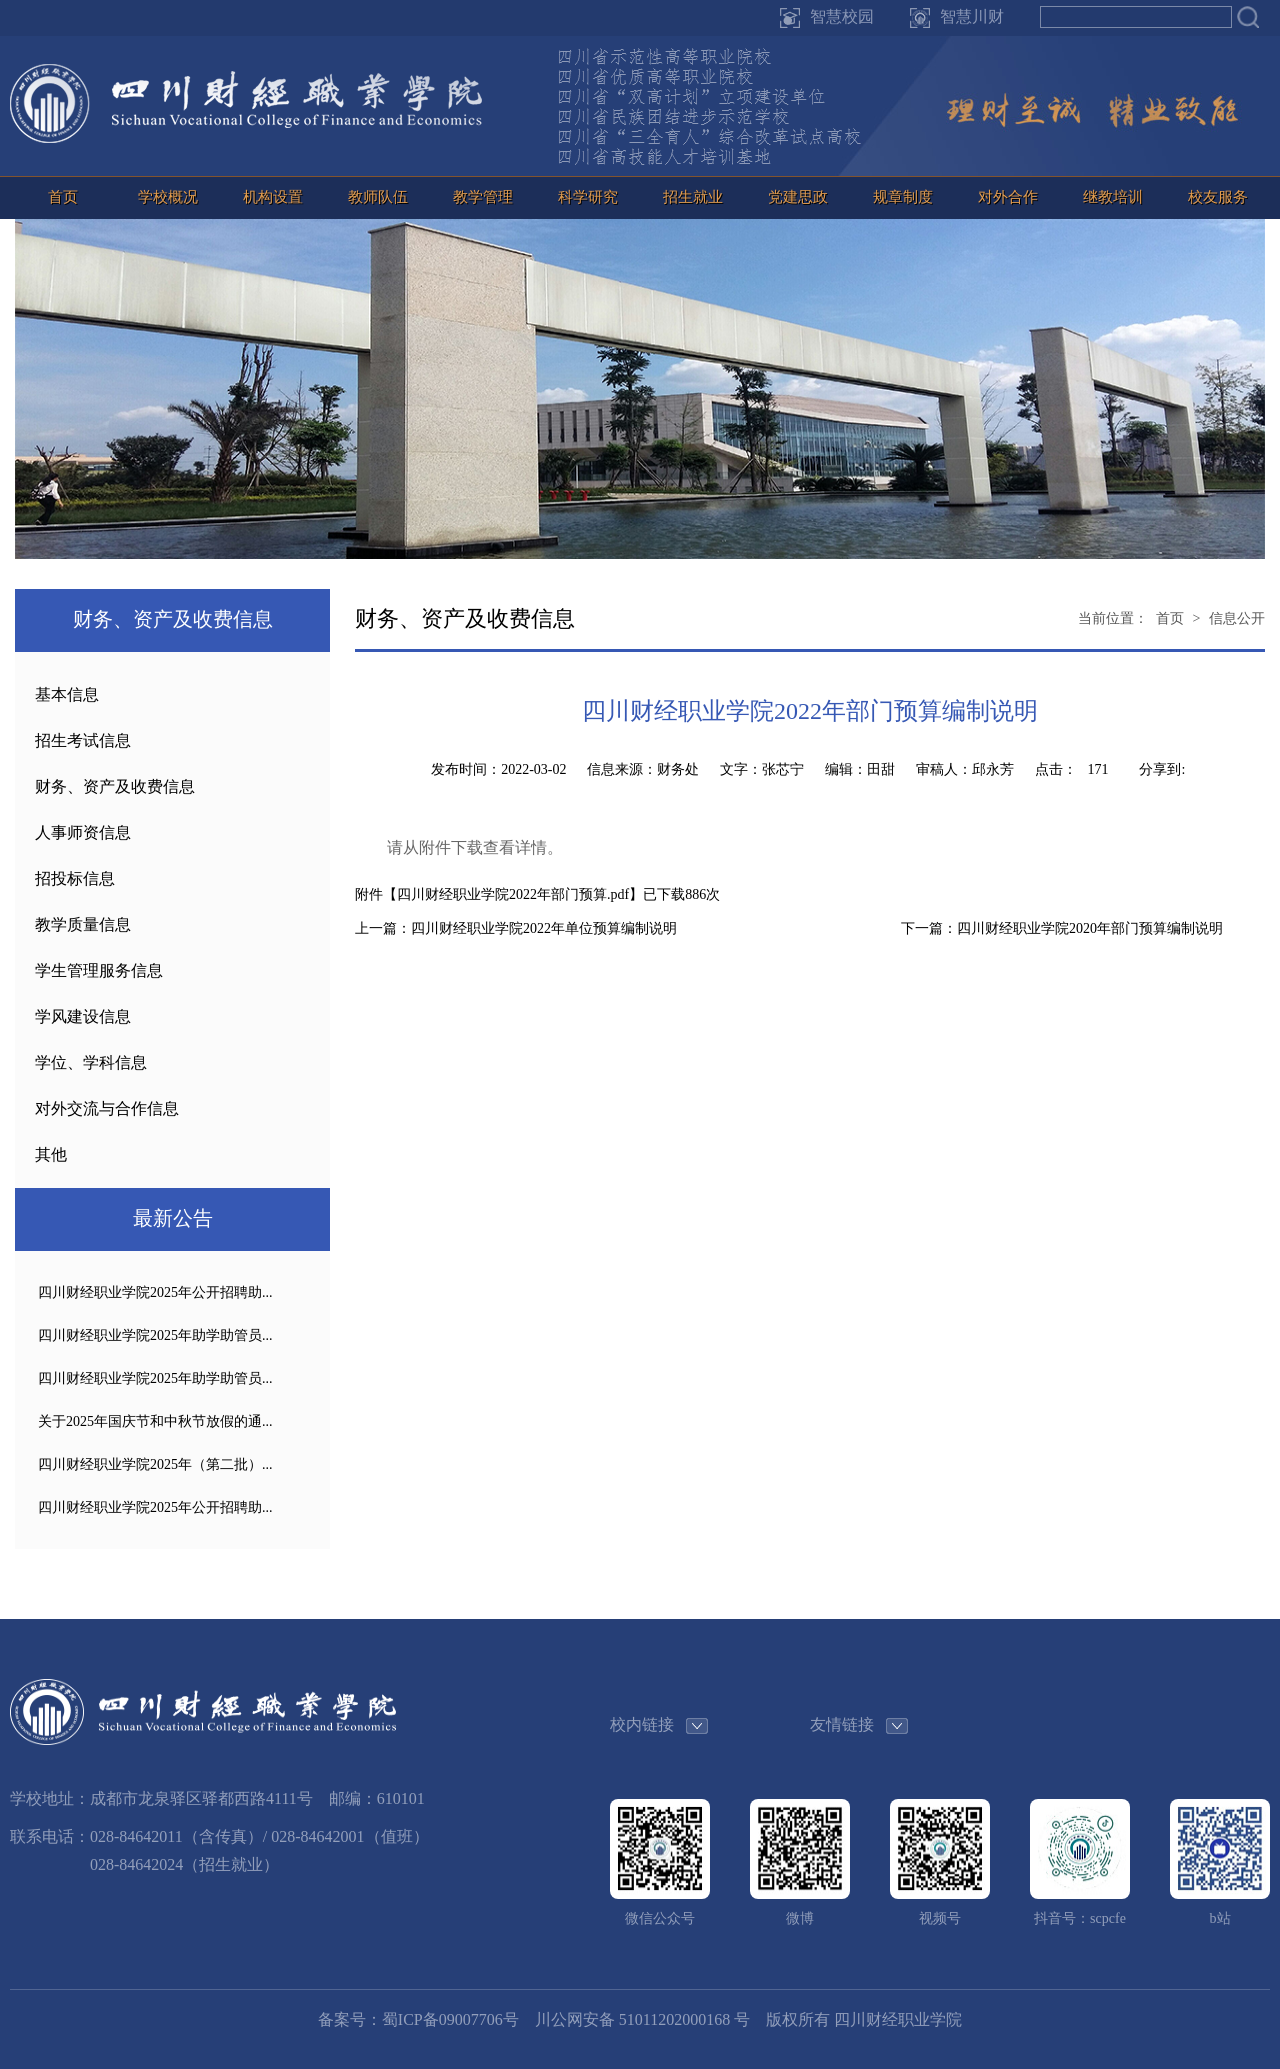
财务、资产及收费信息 (115, 786)
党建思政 (798, 197)
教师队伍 (378, 197)
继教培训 (1113, 197)
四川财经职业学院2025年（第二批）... (155, 1464)
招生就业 (693, 197)
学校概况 (168, 197)
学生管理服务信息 (99, 970)
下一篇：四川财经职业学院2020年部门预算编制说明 (1062, 928)
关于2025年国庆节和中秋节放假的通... (155, 1421)
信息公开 (1237, 618)
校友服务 (1218, 197)
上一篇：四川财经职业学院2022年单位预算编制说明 (516, 928)
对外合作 (1008, 197)
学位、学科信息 (91, 1062)
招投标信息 (75, 878)
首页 (63, 197)
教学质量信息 (83, 924)
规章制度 (903, 197)
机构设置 (273, 197)
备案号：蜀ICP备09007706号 (418, 2019)
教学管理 (483, 197)
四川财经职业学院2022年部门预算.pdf (513, 894)
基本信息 (67, 694)
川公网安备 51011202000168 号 (642, 2019)
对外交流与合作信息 (107, 1108)
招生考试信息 (83, 740)
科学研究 (588, 197)
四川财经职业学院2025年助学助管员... (155, 1335)
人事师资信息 (83, 832)
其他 (51, 1154)
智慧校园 (842, 16)
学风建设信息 (83, 1016)
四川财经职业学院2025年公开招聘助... (155, 1292)
